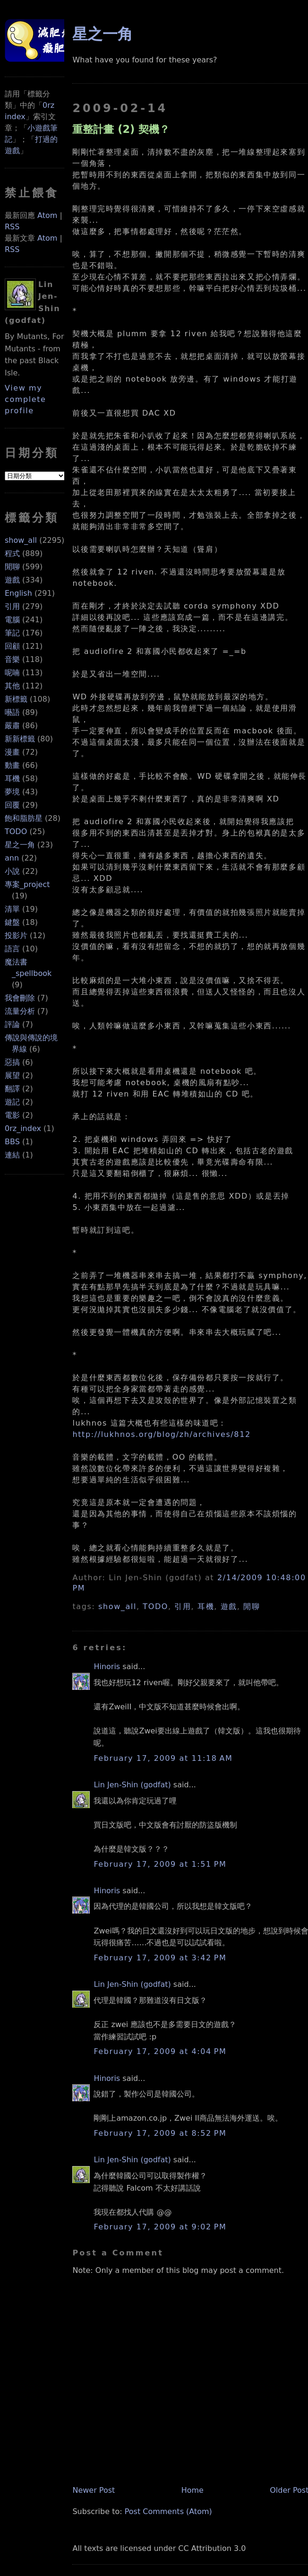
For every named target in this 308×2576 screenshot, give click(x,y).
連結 (12, 1154)
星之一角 (20, 844)
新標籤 (16, 699)
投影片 (16, 935)
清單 (12, 909)
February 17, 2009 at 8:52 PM (160, 2133)
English (18, 593)
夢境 (12, 791)
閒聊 (12, 566)
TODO (16, 831)
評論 (12, 1024)
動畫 (12, 765)
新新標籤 (20, 738)
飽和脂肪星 (24, 818)
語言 (12, 948)
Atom (47, 215)
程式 (12, 553)
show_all (21, 540)
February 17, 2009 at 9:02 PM (160, 2226)
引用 (12, 606)
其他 (12, 685)
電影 (12, 1115)
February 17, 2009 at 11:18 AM (163, 1758)
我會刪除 (20, 997)
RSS (12, 226)
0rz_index (23, 1128)
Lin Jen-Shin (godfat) (132, 1784)
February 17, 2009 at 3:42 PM (160, 1957)
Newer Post (93, 2490)
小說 (12, 871)
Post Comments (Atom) (168, 2511)
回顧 (12, 646)
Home (192, 2490)
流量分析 (20, 1011)
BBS (12, 1141)
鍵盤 (12, 922)
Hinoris (107, 1666)
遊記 (12, 1101)
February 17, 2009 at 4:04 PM (160, 2051)
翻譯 (12, 1088)
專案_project (27, 884)
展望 (12, 1075)
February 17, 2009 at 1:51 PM (160, 1864)
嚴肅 (12, 725)
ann (12, 857)
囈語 (12, 712)
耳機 (12, 778)
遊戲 (12, 579)
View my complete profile (25, 399)
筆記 (12, 632)
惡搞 (12, 1062)
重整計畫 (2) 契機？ (121, 129)
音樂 (12, 659)
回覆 (12, 805)
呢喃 (12, 672)
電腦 (12, 619)
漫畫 (12, 752)
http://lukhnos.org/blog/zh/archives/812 (161, 1434)
